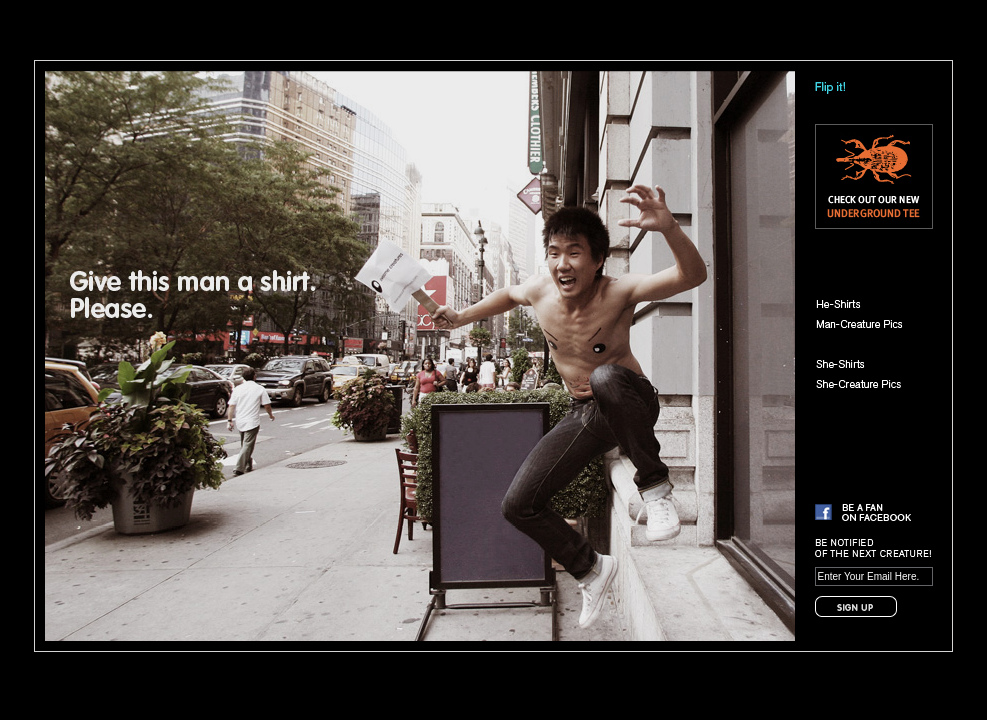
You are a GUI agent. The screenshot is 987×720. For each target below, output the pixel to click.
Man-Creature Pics (868, 324)
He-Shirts (868, 304)
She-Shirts (868, 364)
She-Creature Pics (868, 384)
